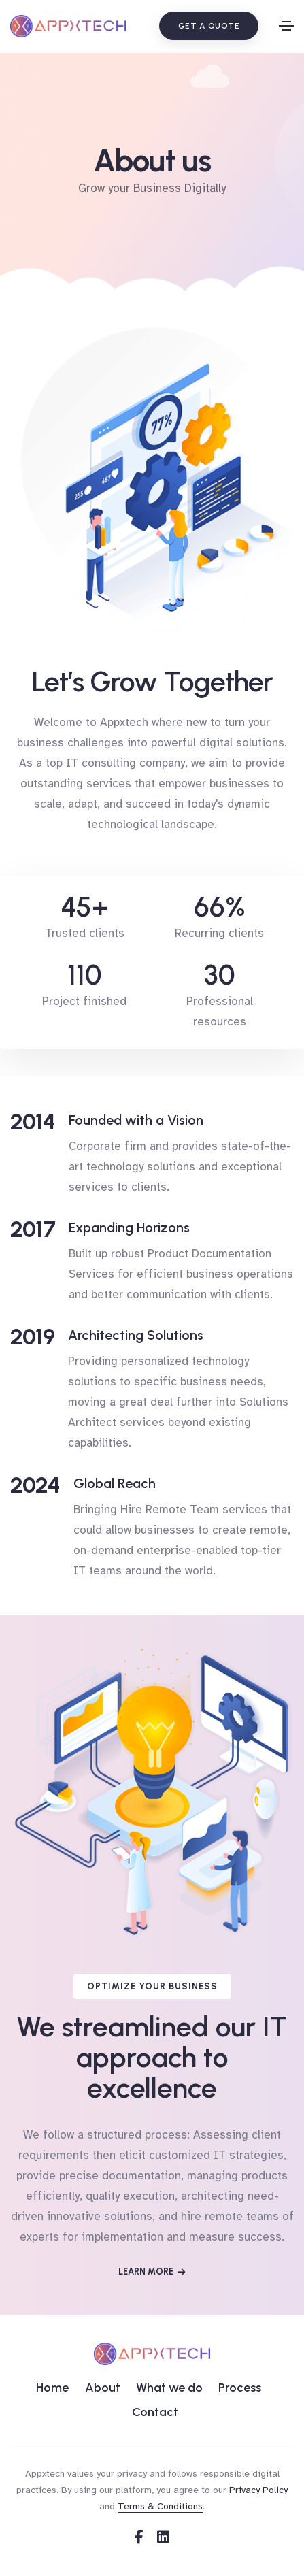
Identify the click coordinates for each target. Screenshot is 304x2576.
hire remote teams (230, 2216)
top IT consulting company (115, 763)
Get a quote (209, 26)
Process (239, 2387)
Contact (155, 2412)
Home (52, 2387)
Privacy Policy (258, 2490)
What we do (169, 2387)
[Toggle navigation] (286, 26)
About (102, 2387)
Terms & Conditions (160, 2506)
